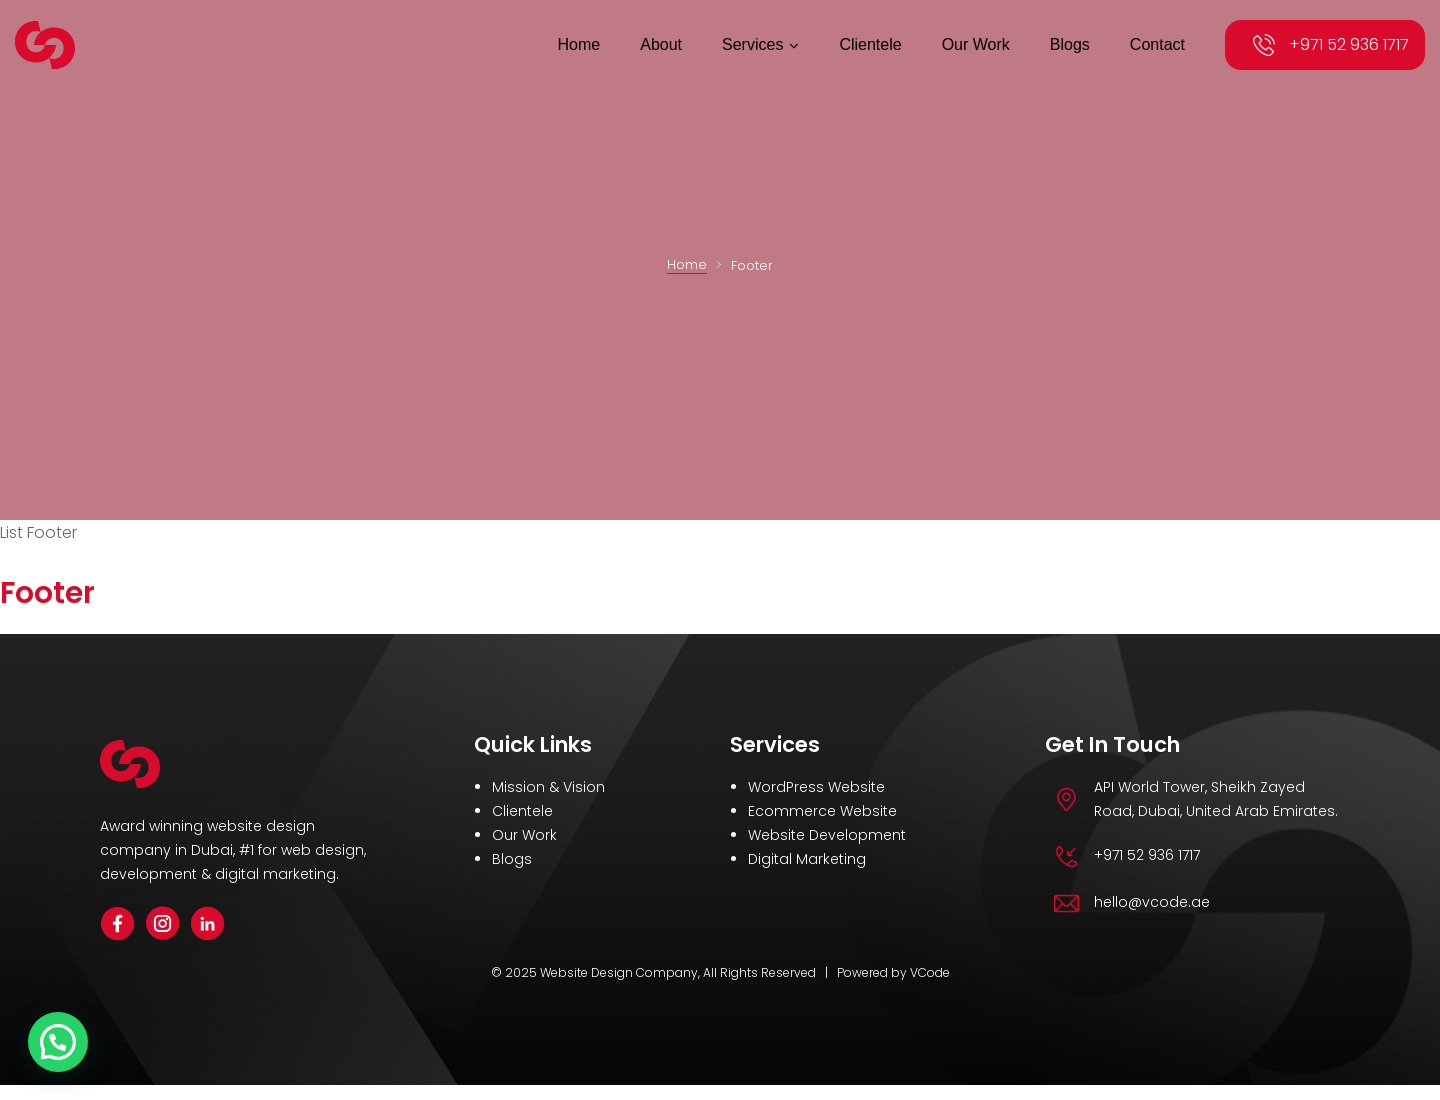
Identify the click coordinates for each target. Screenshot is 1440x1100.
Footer (43, 590)
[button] (58, 1042)
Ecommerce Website (822, 807)
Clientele (522, 807)
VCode (930, 967)
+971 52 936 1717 (1349, 44)
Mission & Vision (548, 783)
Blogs (512, 855)
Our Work (524, 831)
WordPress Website (816, 783)
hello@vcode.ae (1152, 897)
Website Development (827, 831)
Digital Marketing (807, 855)
